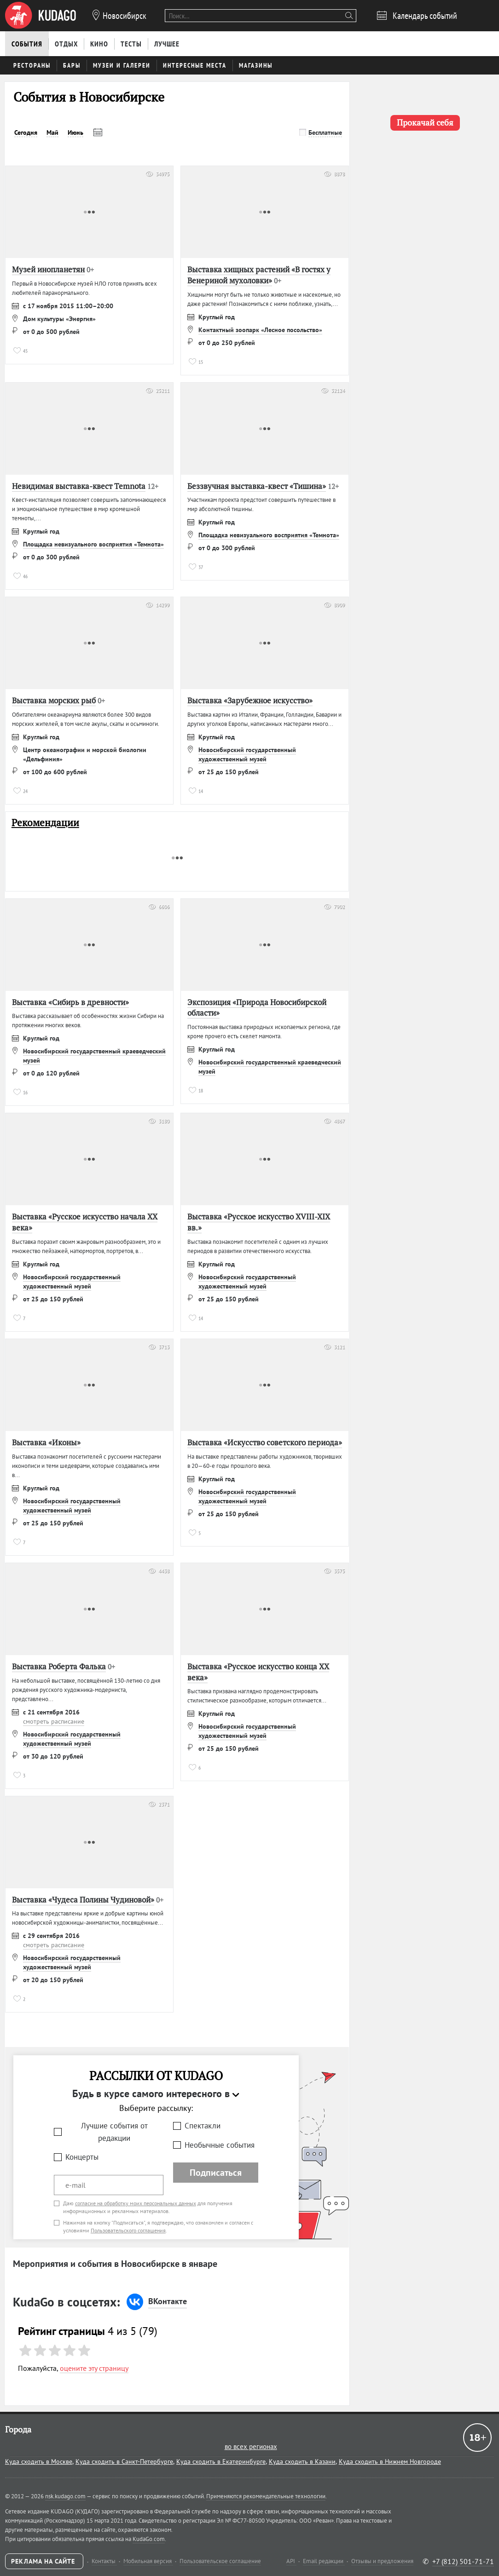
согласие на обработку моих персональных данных (135, 2203)
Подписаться (216, 2173)
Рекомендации (45, 822)
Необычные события (220, 2145)
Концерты (82, 2157)
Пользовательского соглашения (128, 2230)
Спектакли (202, 2126)
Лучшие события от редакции (114, 2132)
